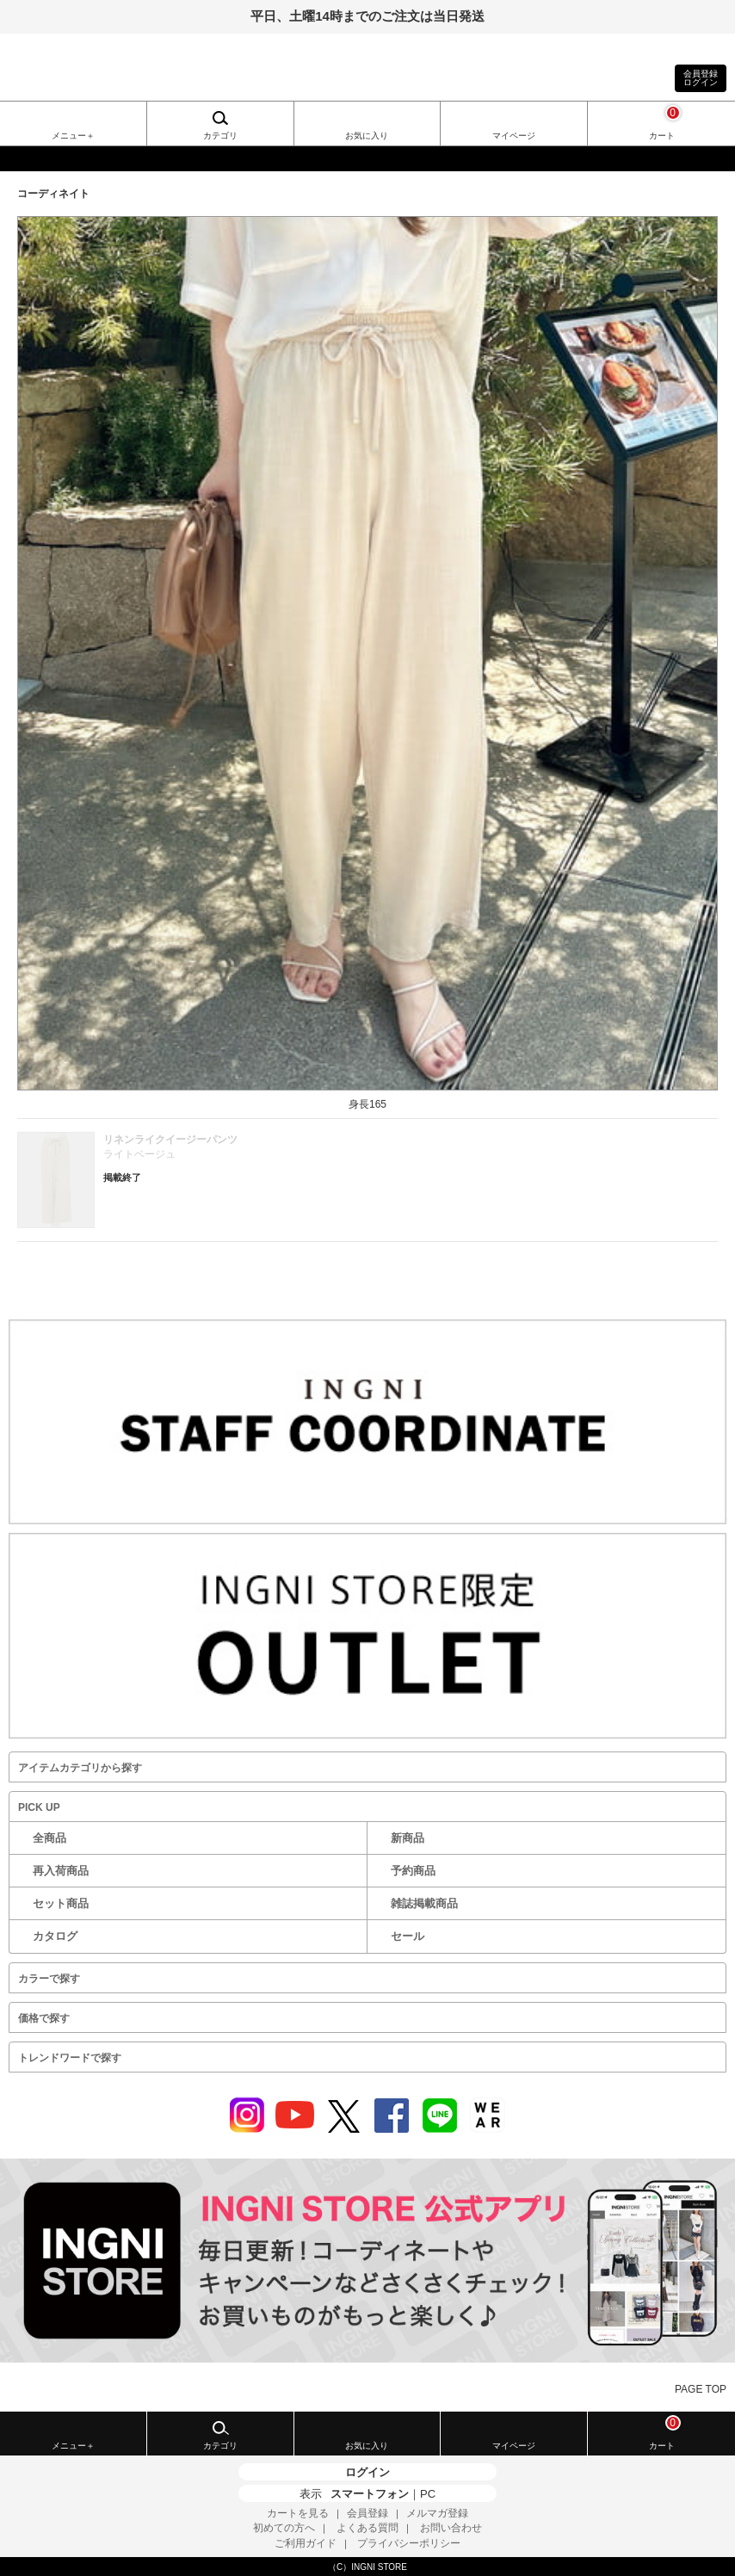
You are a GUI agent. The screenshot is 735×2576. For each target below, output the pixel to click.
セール (407, 1936)
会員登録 (367, 2513)
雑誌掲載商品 (424, 1903)
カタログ (55, 1936)
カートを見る (298, 2513)
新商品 (407, 1838)
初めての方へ (284, 2528)
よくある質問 (367, 2528)
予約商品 (413, 1870)
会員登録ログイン (700, 78)
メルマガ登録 (437, 2513)
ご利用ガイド (306, 2543)
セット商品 (61, 1903)
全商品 (49, 1838)
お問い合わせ (451, 2528)
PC (427, 2493)
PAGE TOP (700, 2389)
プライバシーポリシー (408, 2543)
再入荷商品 (61, 1870)
